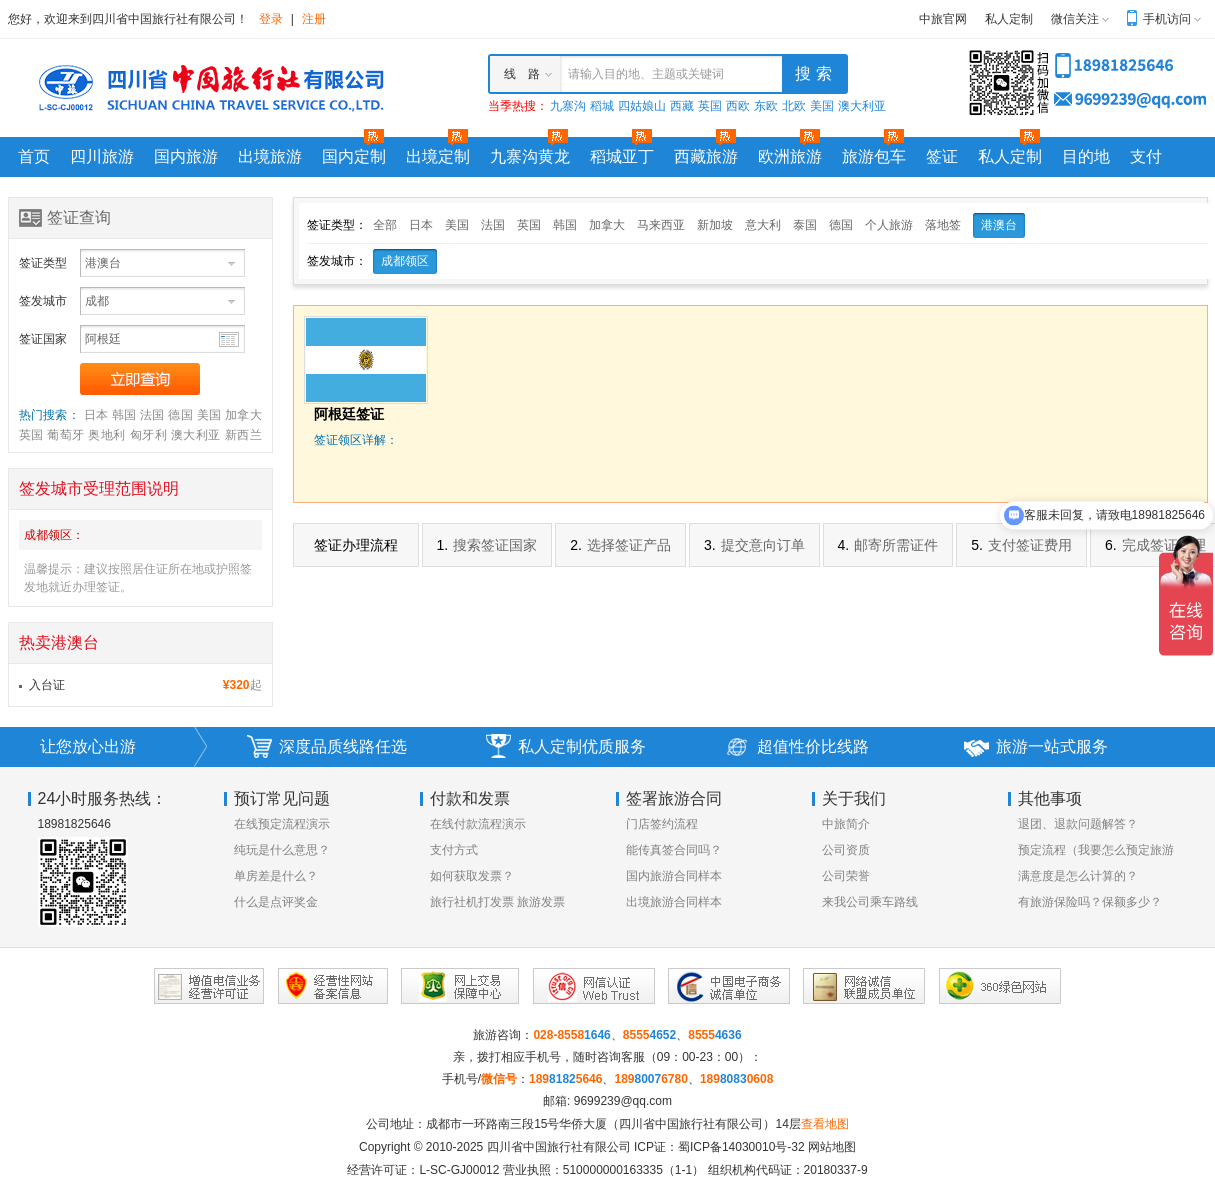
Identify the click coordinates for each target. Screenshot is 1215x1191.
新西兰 (243, 435)
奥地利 (106, 435)
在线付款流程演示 (478, 824)
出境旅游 (270, 156)
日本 (96, 415)
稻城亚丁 (622, 156)
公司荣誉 (846, 876)
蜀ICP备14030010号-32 (741, 1147)
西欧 (738, 106)
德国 (180, 415)
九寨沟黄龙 (530, 156)
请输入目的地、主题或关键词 (646, 74)
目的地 (1086, 156)
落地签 (943, 225)
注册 (314, 19)
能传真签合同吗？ (674, 850)
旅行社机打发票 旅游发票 (497, 902)
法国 (152, 415)
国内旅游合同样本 (674, 876)
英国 (710, 106)
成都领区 (405, 261)
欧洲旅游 (790, 156)
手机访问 (1167, 19)
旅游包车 (874, 156)
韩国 (124, 415)
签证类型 (43, 263)
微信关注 (1075, 19)
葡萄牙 (65, 435)
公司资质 (846, 850)
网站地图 (832, 1147)
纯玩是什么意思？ (282, 850)
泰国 (805, 225)
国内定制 (354, 156)
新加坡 (715, 225)
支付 (1146, 156)
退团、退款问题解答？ (1078, 824)
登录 (271, 19)
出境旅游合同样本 (674, 902)
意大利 (763, 225)
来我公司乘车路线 (870, 902)
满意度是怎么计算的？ (1078, 876)
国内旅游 (186, 156)
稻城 (602, 106)
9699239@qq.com (623, 1101)
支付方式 (454, 850)
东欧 (766, 106)
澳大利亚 (862, 106)
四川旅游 (102, 156)
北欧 (794, 106)
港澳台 (999, 225)
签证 (942, 156)
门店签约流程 (662, 824)
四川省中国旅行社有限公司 (559, 1147)
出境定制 (438, 156)
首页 (34, 156)
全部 (385, 225)
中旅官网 (943, 19)
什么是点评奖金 (276, 902)
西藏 (682, 106)
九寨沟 (568, 106)
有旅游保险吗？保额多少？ (1090, 902)
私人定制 (1009, 19)
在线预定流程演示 (282, 824)
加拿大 (243, 415)
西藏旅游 (706, 156)
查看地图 (825, 1124)
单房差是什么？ (276, 876)
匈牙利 (148, 435)
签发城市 (43, 301)
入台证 (47, 685)
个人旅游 (889, 225)
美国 (822, 106)
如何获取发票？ (472, 876)
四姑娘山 (642, 106)
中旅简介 (846, 824)
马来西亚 (661, 225)
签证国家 (43, 339)
